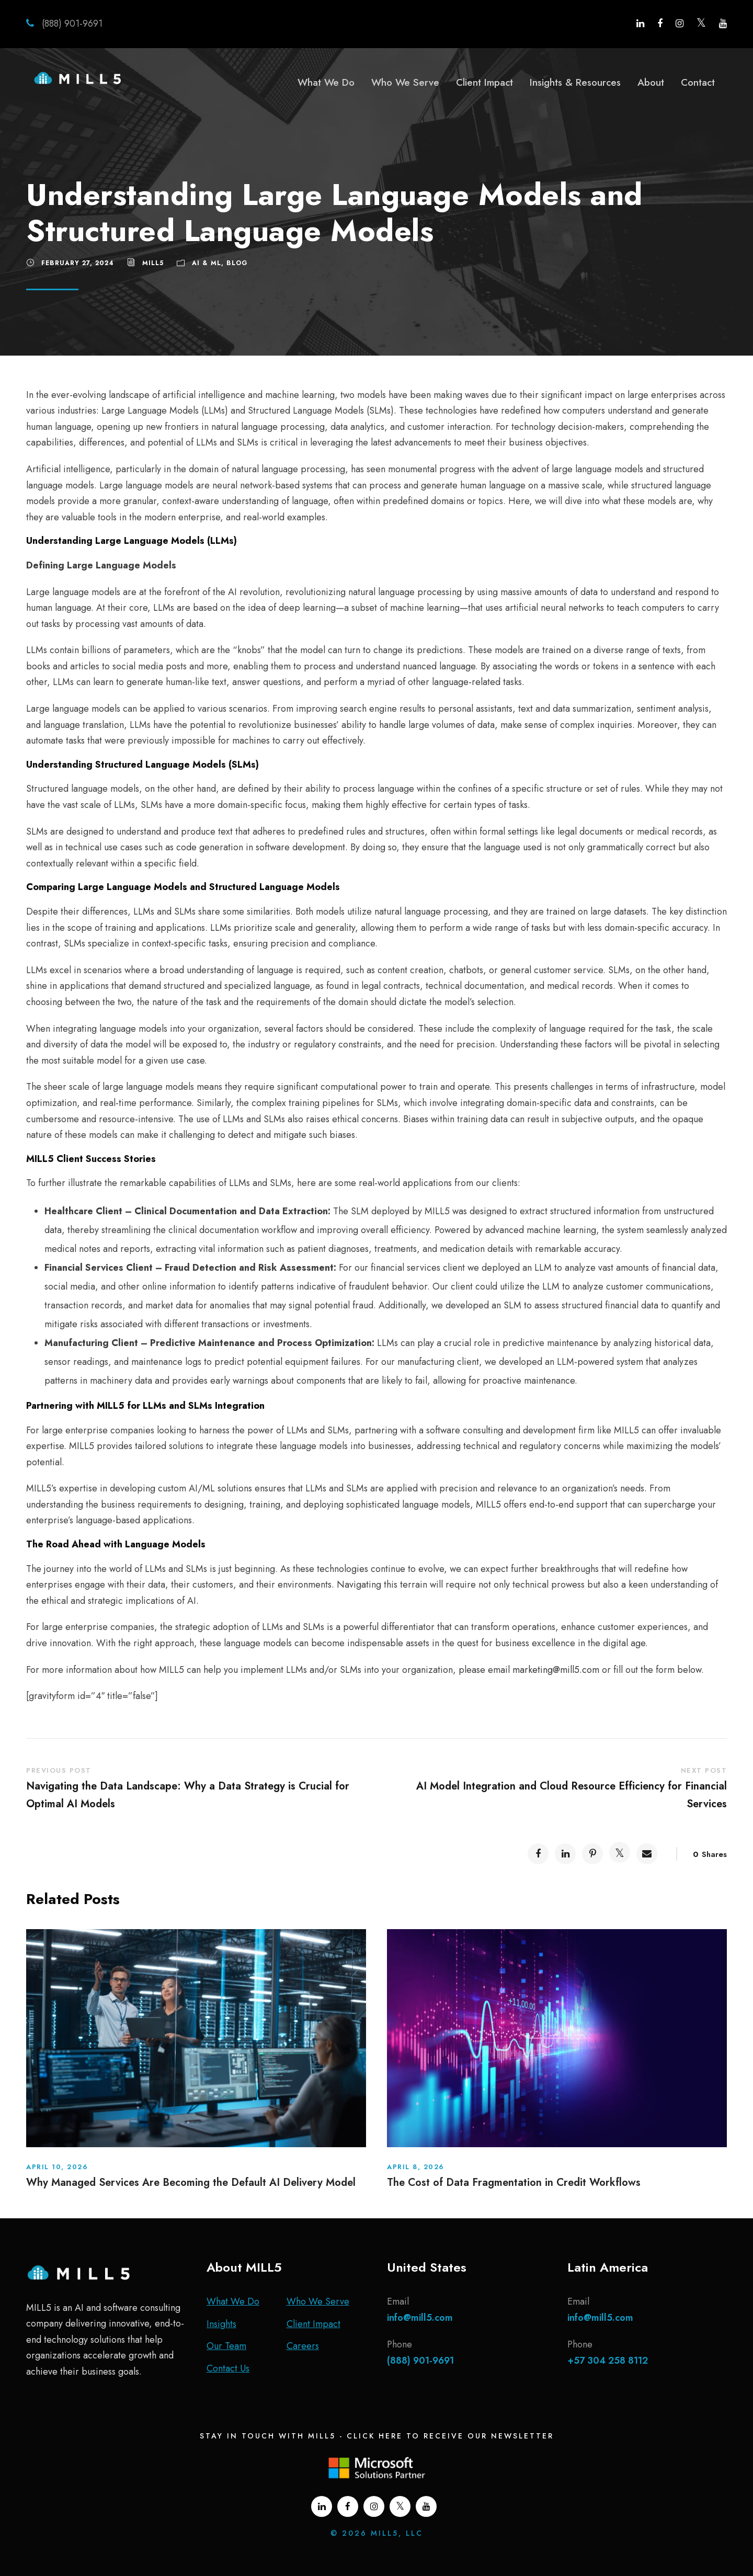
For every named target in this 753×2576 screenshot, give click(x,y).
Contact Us (228, 2368)
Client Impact (484, 82)
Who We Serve (405, 82)
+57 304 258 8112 (607, 2360)
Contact (698, 82)
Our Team (226, 2346)
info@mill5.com (420, 2317)
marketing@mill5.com (555, 1670)
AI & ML (206, 263)
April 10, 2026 (57, 2167)
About (650, 82)
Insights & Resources (575, 82)
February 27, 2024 (77, 263)
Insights (221, 2324)
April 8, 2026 (415, 2167)
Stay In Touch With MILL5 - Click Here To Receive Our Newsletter (377, 2436)
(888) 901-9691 (70, 23)
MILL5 (153, 263)
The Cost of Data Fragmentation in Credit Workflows (514, 2182)
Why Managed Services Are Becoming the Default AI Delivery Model (191, 2182)
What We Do (326, 82)
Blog (237, 263)
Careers (303, 2346)
